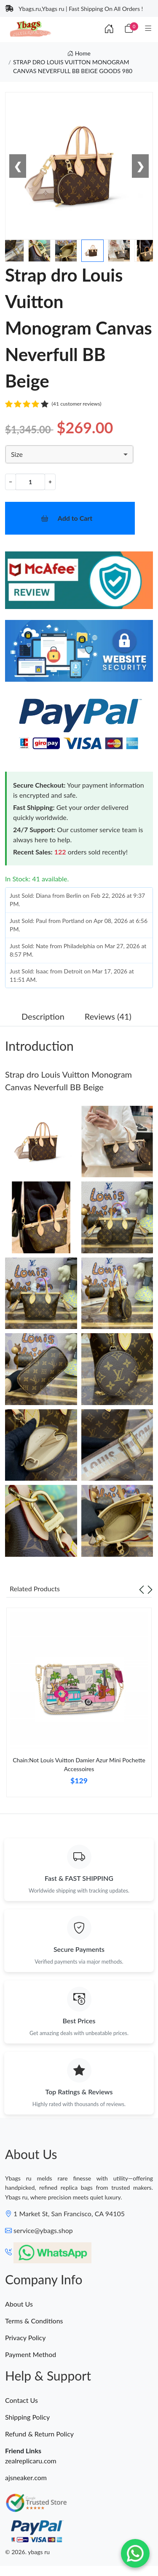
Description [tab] (42, 1016)
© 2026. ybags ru (27, 2552)
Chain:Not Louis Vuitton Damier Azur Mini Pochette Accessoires (79, 1764)
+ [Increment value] (50, 481)
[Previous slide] (141, 1588)
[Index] (109, 28)
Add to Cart (75, 518)
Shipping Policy (27, 2417)
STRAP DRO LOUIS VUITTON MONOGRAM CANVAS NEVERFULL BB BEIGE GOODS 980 (72, 66)
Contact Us (21, 2400)
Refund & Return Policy (39, 2434)
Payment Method (30, 2354)
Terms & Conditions (34, 2321)
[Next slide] (150, 1588)
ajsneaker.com (26, 2477)
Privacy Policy (25, 2337)
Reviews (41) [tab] (108, 1016)
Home (79, 53)
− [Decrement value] (10, 481)
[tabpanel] (79, 1705)
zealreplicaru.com (30, 2461)
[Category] (148, 28)
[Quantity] (30, 482)
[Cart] (129, 28)
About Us (19, 2304)
